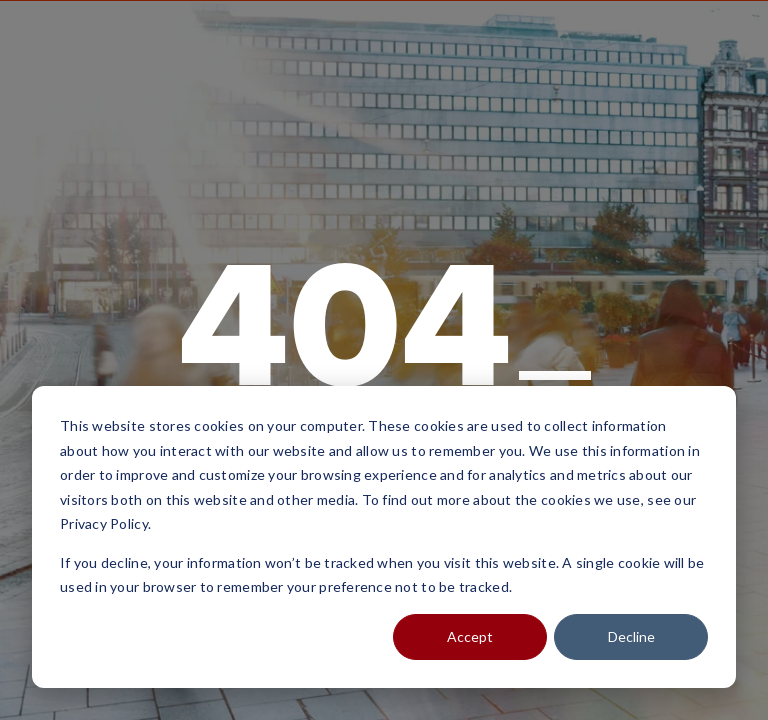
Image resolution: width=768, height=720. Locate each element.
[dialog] (384, 537)
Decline (631, 636)
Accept (470, 636)
